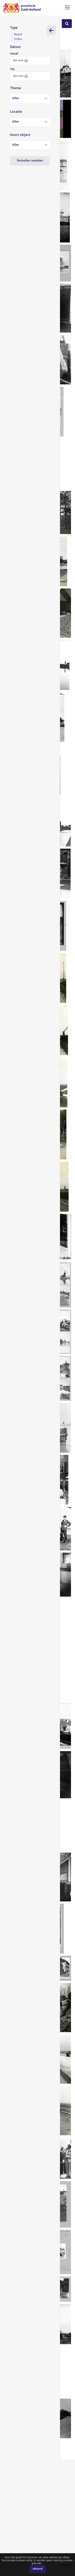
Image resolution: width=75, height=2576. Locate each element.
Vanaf (14, 54)
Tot (12, 69)
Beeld (30, 35)
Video (30, 39)
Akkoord (38, 2569)
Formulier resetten (30, 161)
